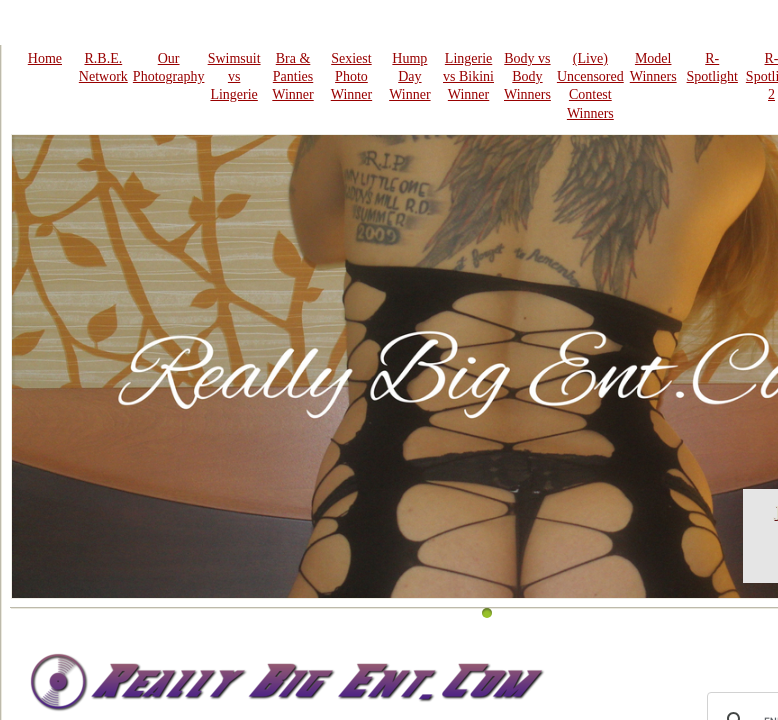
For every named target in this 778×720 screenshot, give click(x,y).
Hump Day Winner (409, 76)
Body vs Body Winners (527, 76)
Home (45, 58)
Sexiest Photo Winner (351, 76)
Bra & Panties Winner (292, 76)
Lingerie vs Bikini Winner (468, 76)
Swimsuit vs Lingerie (234, 76)
